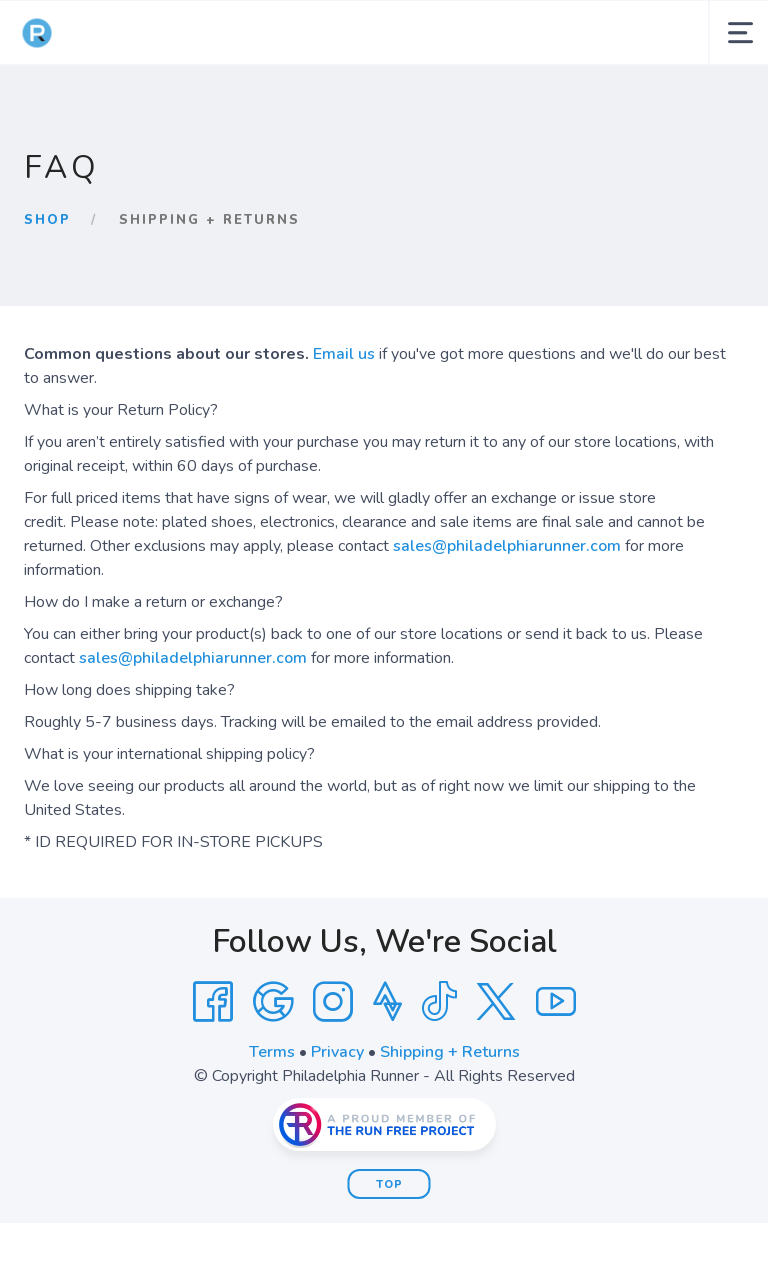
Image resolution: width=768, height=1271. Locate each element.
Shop (47, 220)
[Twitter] (496, 1002)
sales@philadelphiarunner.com (507, 546)
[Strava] (387, 1002)
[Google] (273, 1002)
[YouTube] (556, 1002)
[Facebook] (213, 1002)
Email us (344, 354)
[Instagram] (333, 1002)
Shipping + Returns (450, 1052)
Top (389, 1184)
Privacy (337, 1052)
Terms (272, 1052)
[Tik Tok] (439, 1002)
